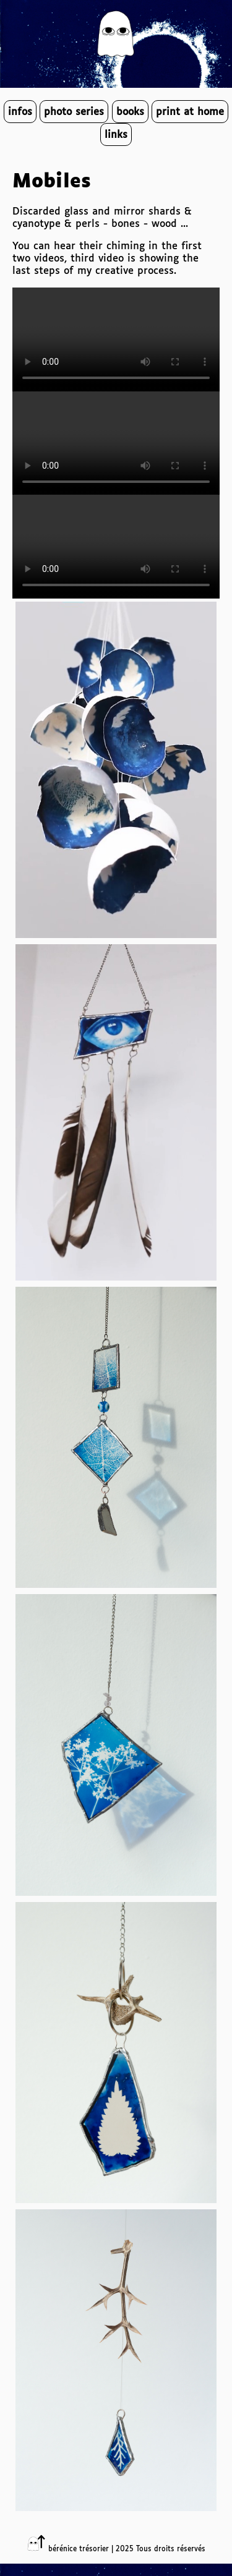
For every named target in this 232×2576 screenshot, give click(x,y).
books (130, 112)
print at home (190, 112)
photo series (74, 112)
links (116, 135)
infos (20, 112)
